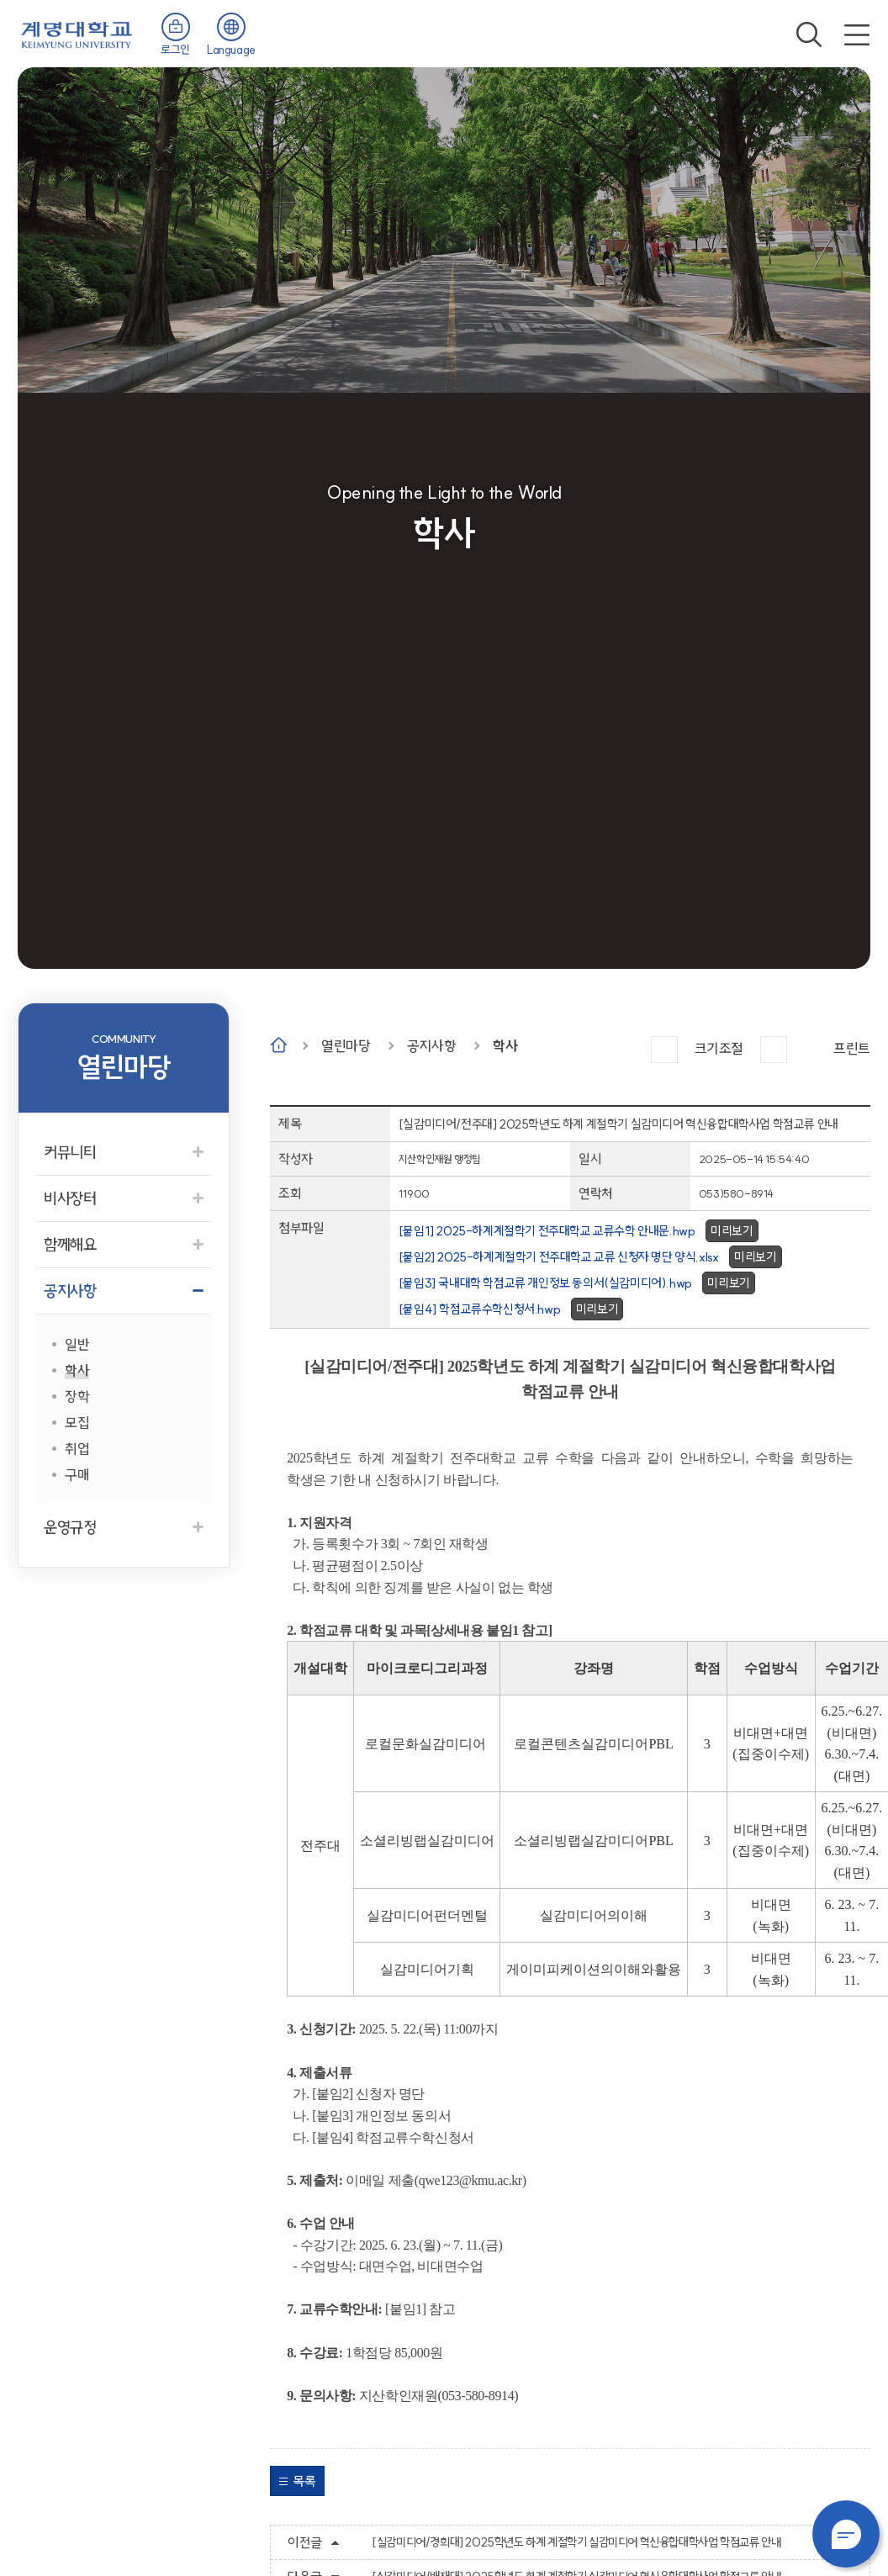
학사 (505, 1046)
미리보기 (732, 1231)
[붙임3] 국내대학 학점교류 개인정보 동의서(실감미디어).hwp (545, 1283)
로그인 (175, 49)
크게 (664, 1049)
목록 (304, 2481)
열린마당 (345, 1046)
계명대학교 (76, 33)
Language (231, 49)
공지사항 (431, 1046)
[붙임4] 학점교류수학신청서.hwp (479, 1309)
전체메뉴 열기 (856, 34)
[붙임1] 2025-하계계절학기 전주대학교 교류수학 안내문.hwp (547, 1231)
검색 (809, 34)
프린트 (851, 1048)
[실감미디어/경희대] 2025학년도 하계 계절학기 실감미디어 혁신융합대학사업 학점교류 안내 (576, 2542)
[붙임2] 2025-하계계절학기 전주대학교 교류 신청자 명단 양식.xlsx (559, 1257)
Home (279, 1045)
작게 (773, 1049)
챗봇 (846, 2534)
